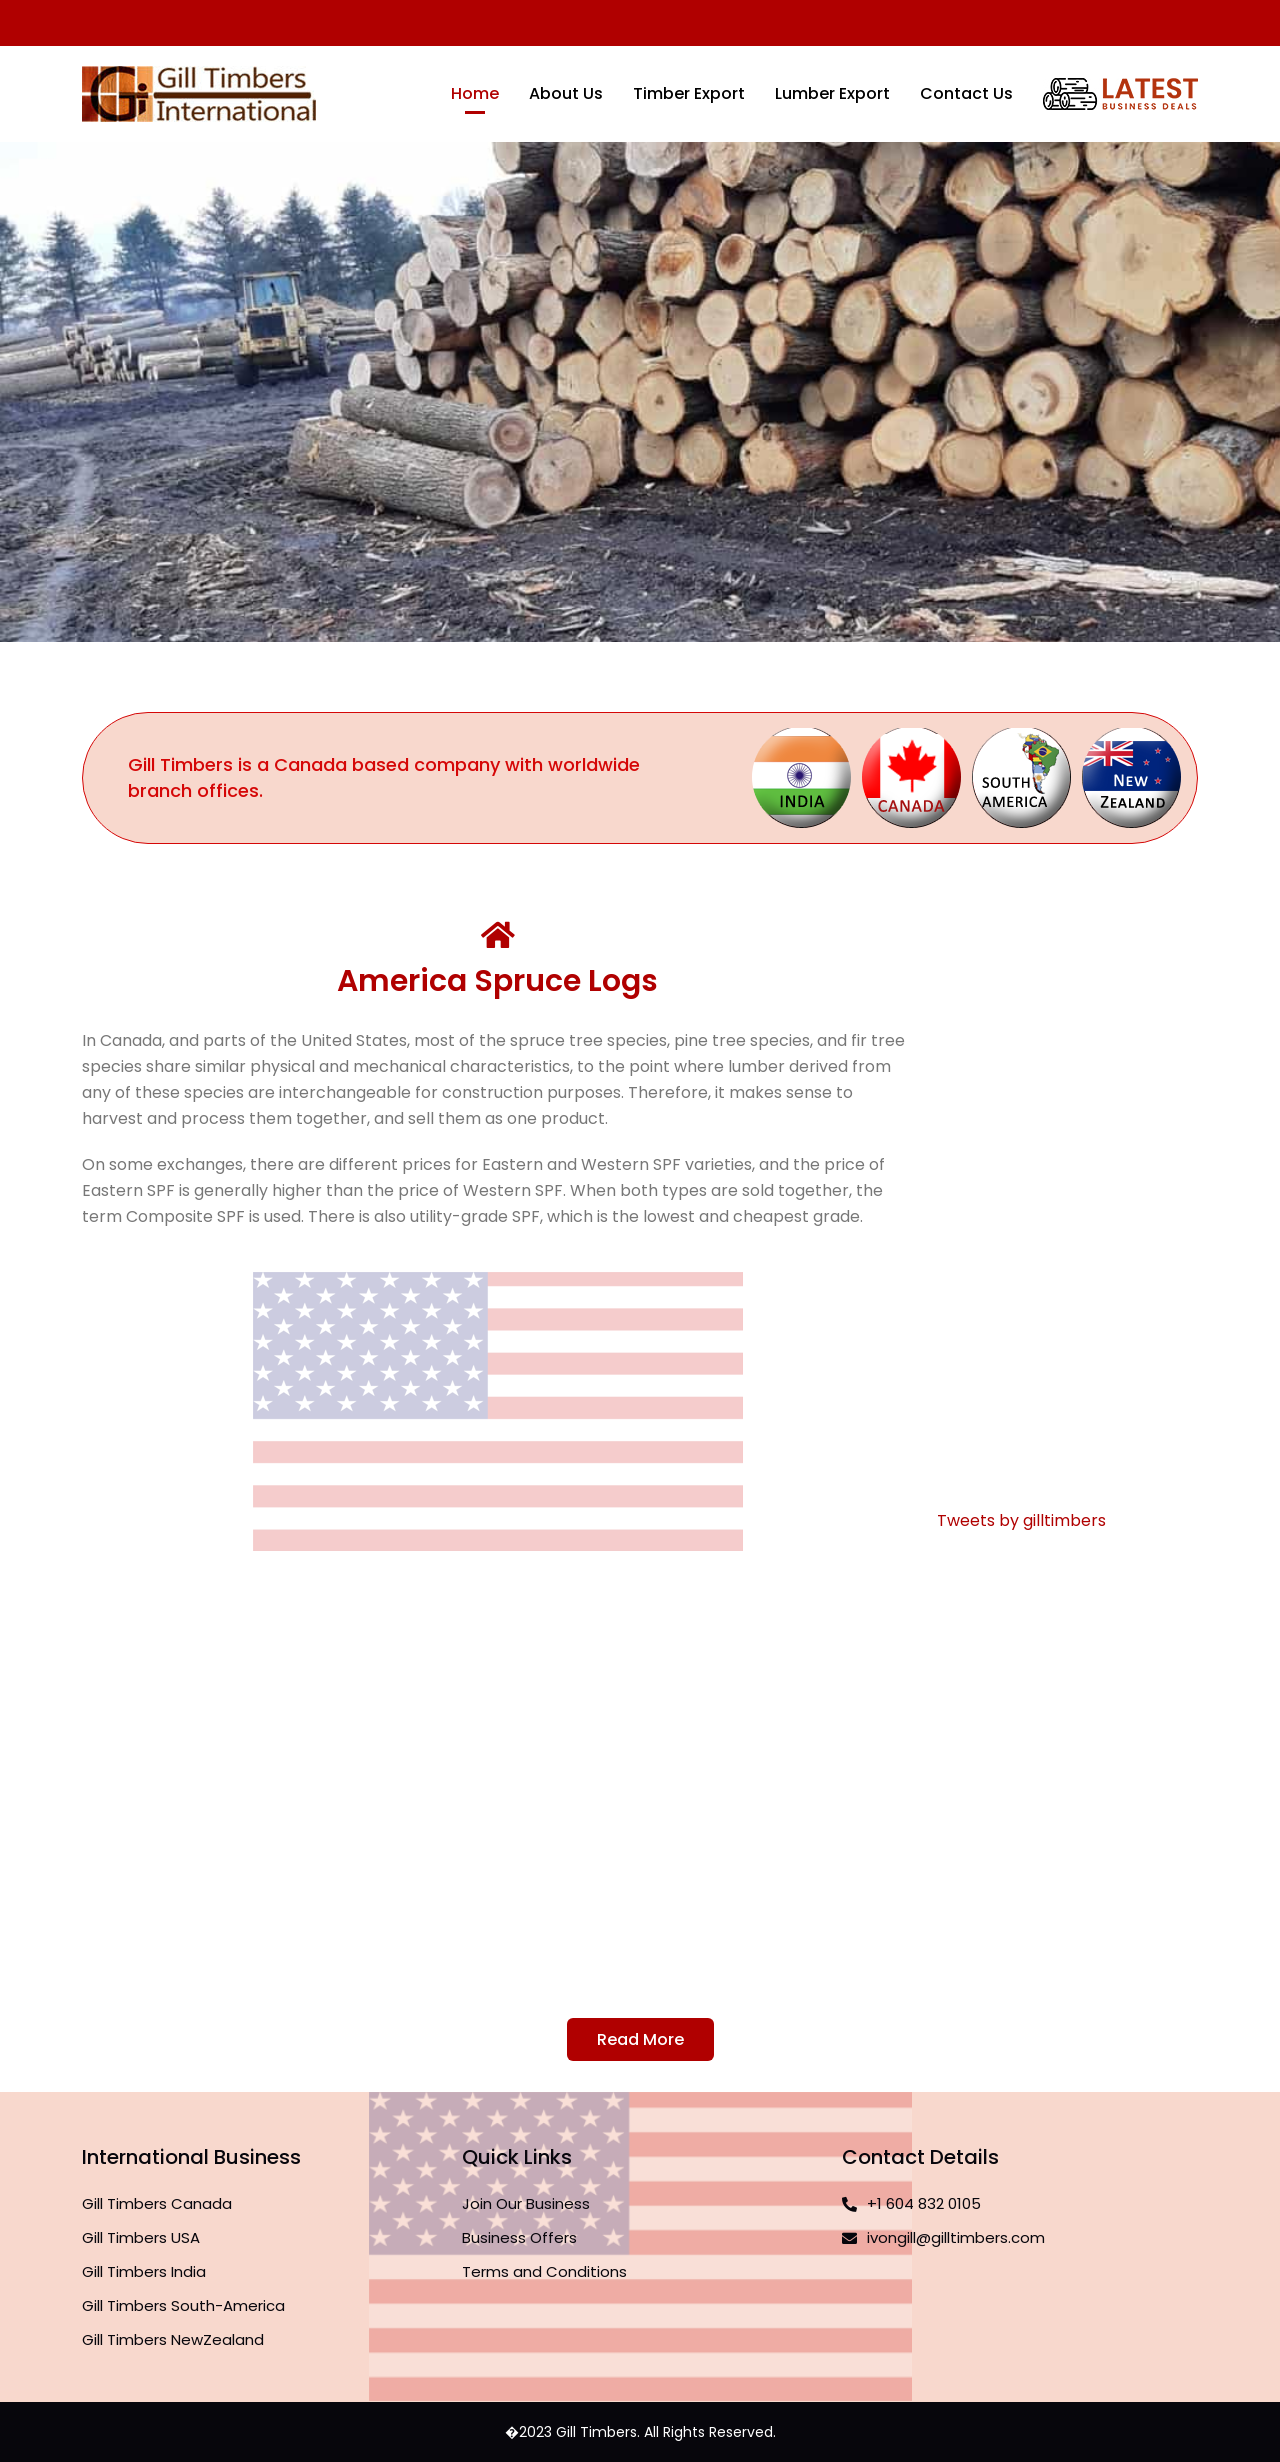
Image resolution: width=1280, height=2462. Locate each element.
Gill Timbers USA (141, 2237)
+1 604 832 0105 (911, 2203)
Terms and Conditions (544, 2271)
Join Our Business (526, 2203)
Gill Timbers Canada (157, 2203)
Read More (640, 2039)
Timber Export (689, 93)
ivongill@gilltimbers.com (943, 2237)
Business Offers (519, 2237)
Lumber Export (832, 93)
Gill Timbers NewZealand (173, 2339)
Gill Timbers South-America (183, 2305)
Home (475, 93)
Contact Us (966, 93)
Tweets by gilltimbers (1021, 1520)
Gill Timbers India (144, 2271)
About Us (566, 93)
